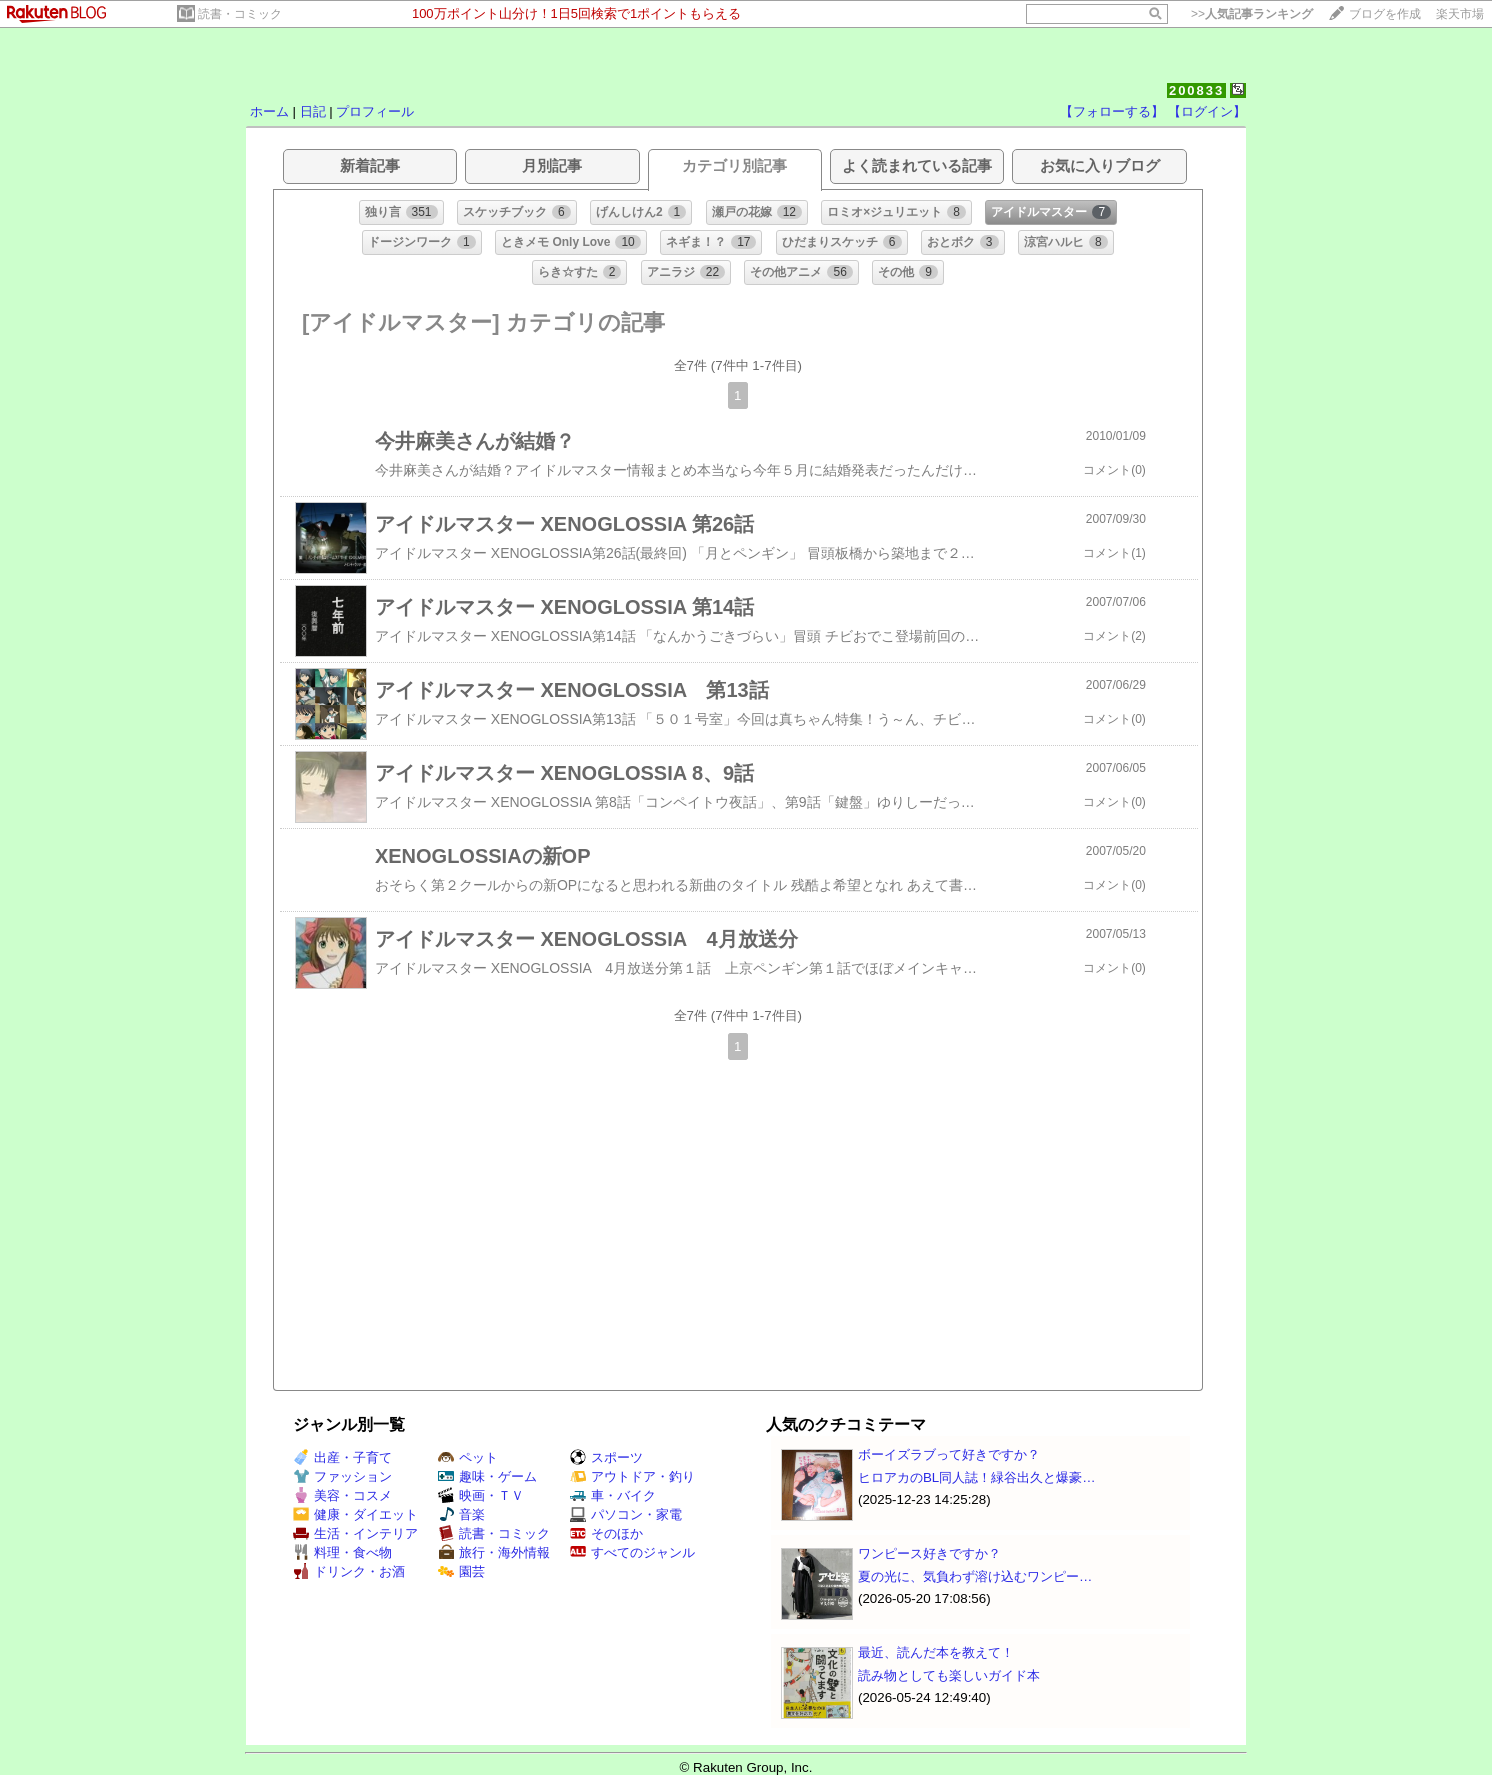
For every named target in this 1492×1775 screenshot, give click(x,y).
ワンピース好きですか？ (929, 1553)
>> (1252, 14)
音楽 (461, 1514)
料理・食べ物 (342, 1552)
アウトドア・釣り (632, 1476)
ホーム (269, 111)
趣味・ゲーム (487, 1476)
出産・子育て (342, 1457)
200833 (1196, 90)
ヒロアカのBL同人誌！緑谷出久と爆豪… (977, 1477)
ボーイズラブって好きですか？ (949, 1454)
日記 (313, 111)
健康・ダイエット (355, 1514)
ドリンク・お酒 (349, 1571)
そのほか (606, 1533)
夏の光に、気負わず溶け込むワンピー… (975, 1576)
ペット (468, 1457)
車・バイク (613, 1495)
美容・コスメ (342, 1495)
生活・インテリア (355, 1533)
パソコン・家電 (626, 1514)
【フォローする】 (1112, 111)
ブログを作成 (1385, 14)
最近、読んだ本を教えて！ (936, 1652)
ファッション (342, 1476)
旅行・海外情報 (494, 1552)
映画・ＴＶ (481, 1495)
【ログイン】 (1207, 111)
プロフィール (375, 111)
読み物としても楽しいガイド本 (949, 1675)
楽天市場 (1460, 14)
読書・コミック (240, 14)
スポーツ (606, 1457)
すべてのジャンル (632, 1552)
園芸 (461, 1571)
